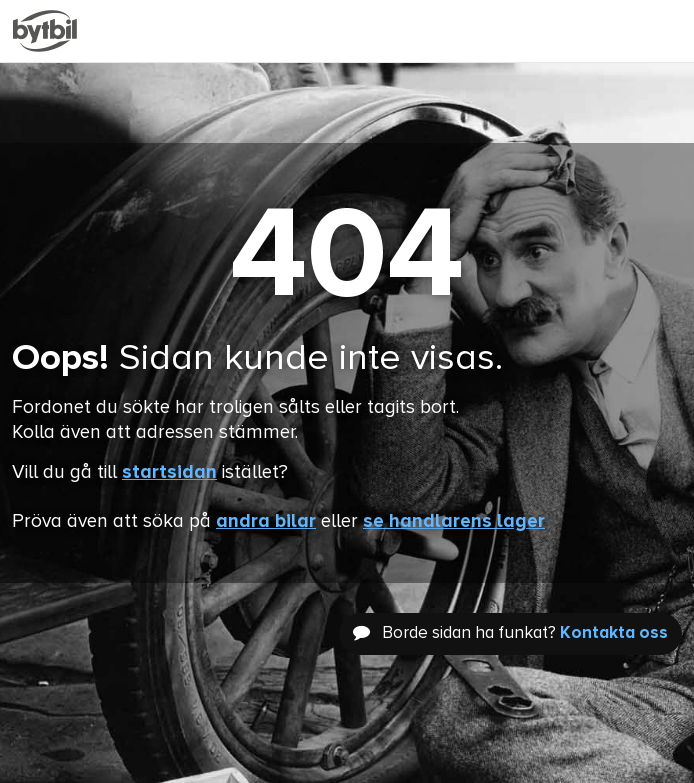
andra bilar (266, 521)
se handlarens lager (454, 521)
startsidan (169, 472)
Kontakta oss (614, 633)
